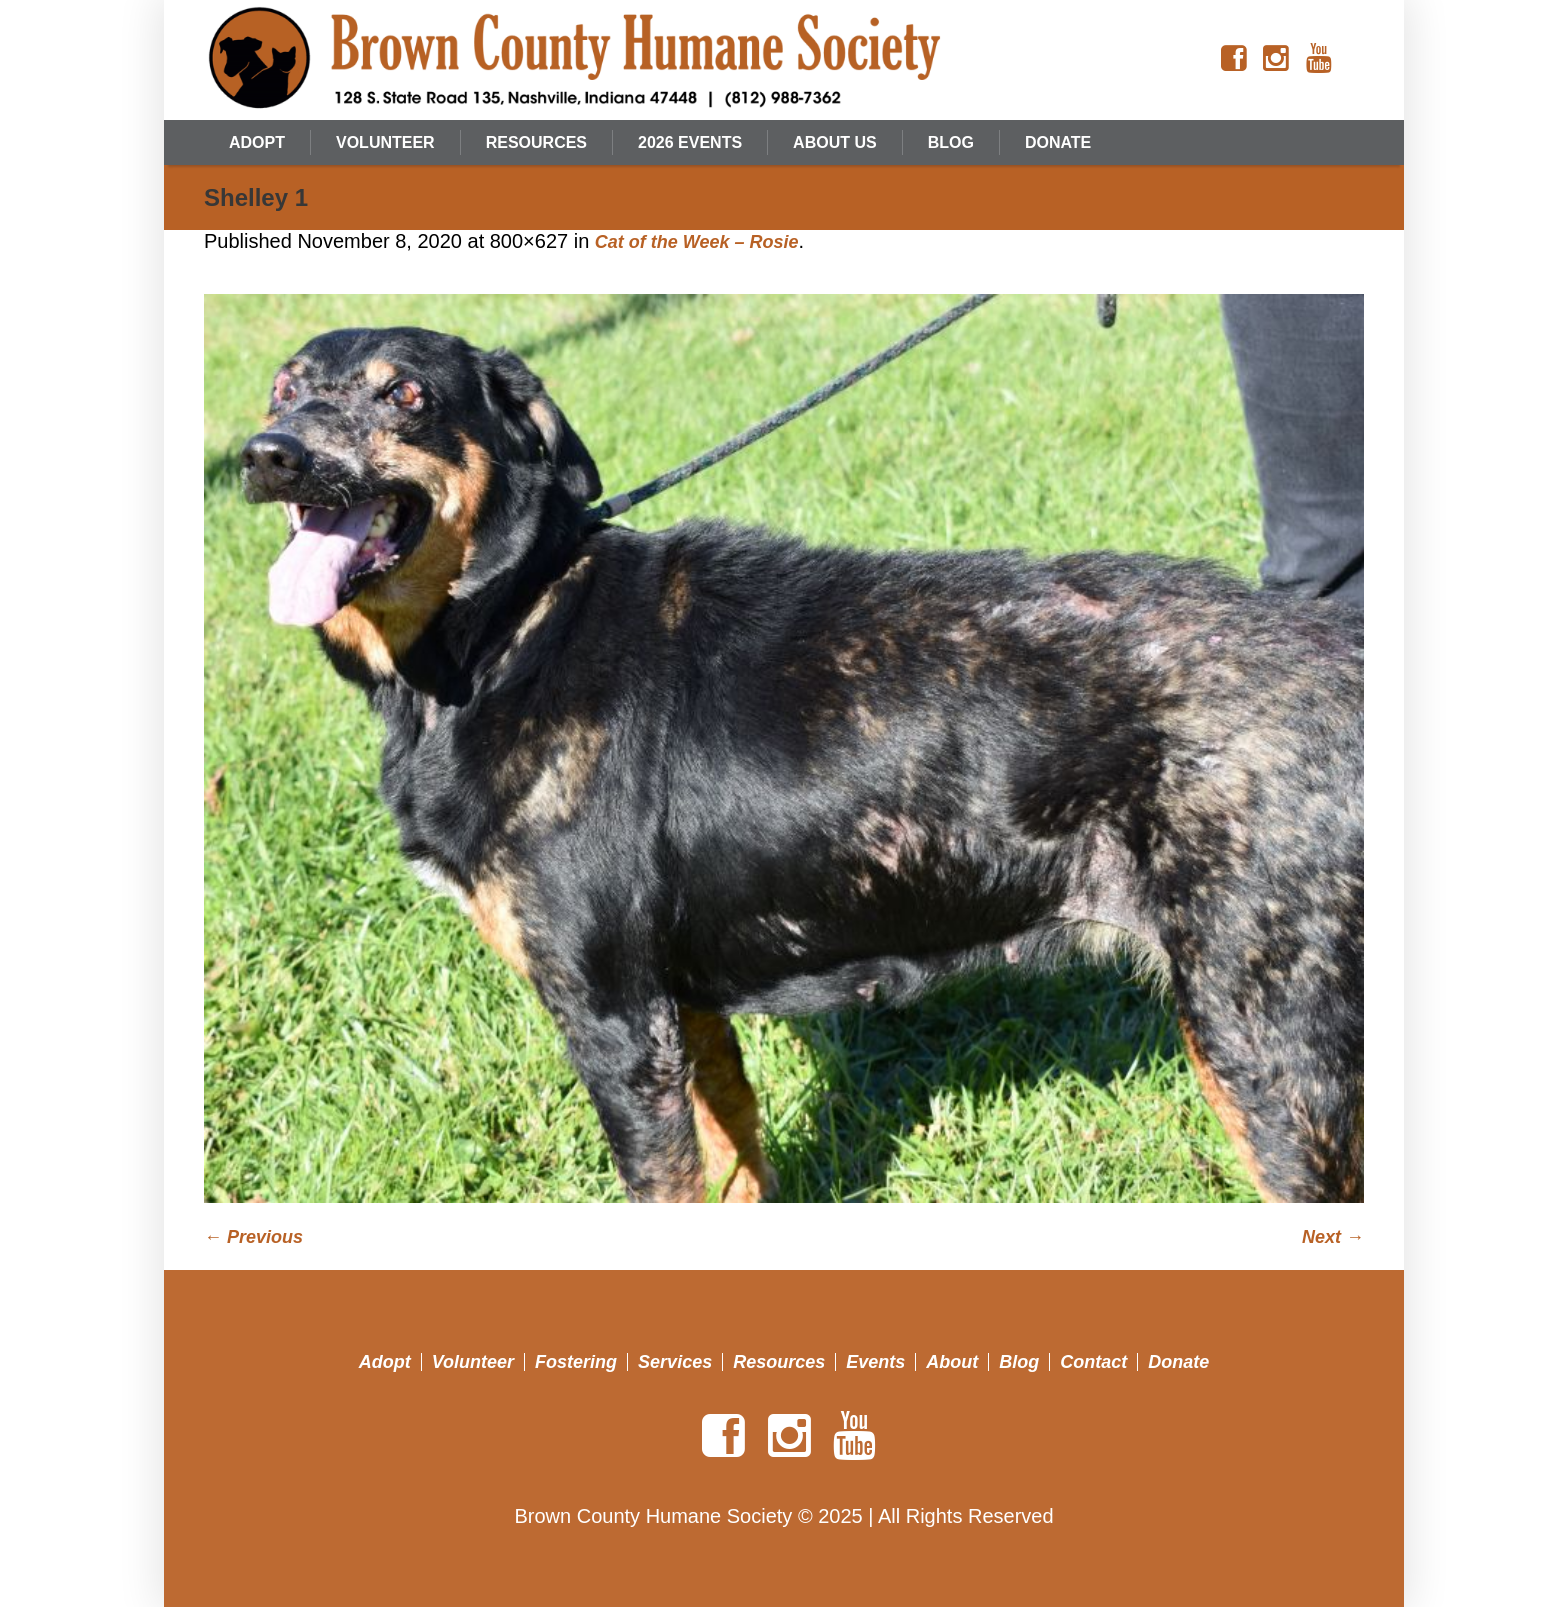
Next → (1333, 1237)
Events (875, 1362)
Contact (1093, 1362)
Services (675, 1362)
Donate (1178, 1362)
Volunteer (473, 1362)
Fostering (576, 1362)
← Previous (253, 1237)
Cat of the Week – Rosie (697, 242)
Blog (1019, 1362)
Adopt (385, 1362)
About (952, 1362)
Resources (779, 1362)
